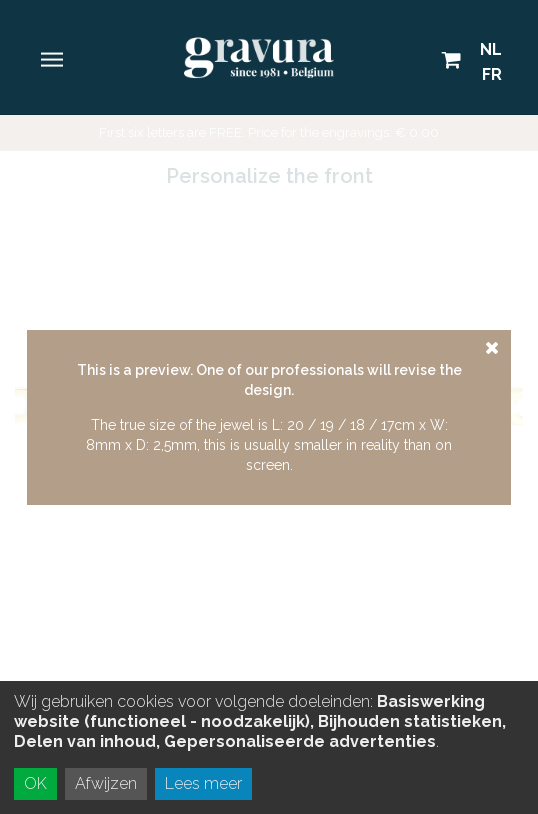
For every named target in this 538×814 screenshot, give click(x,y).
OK (35, 783)
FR (492, 74)
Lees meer (203, 783)
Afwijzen (106, 783)
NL (491, 49)
